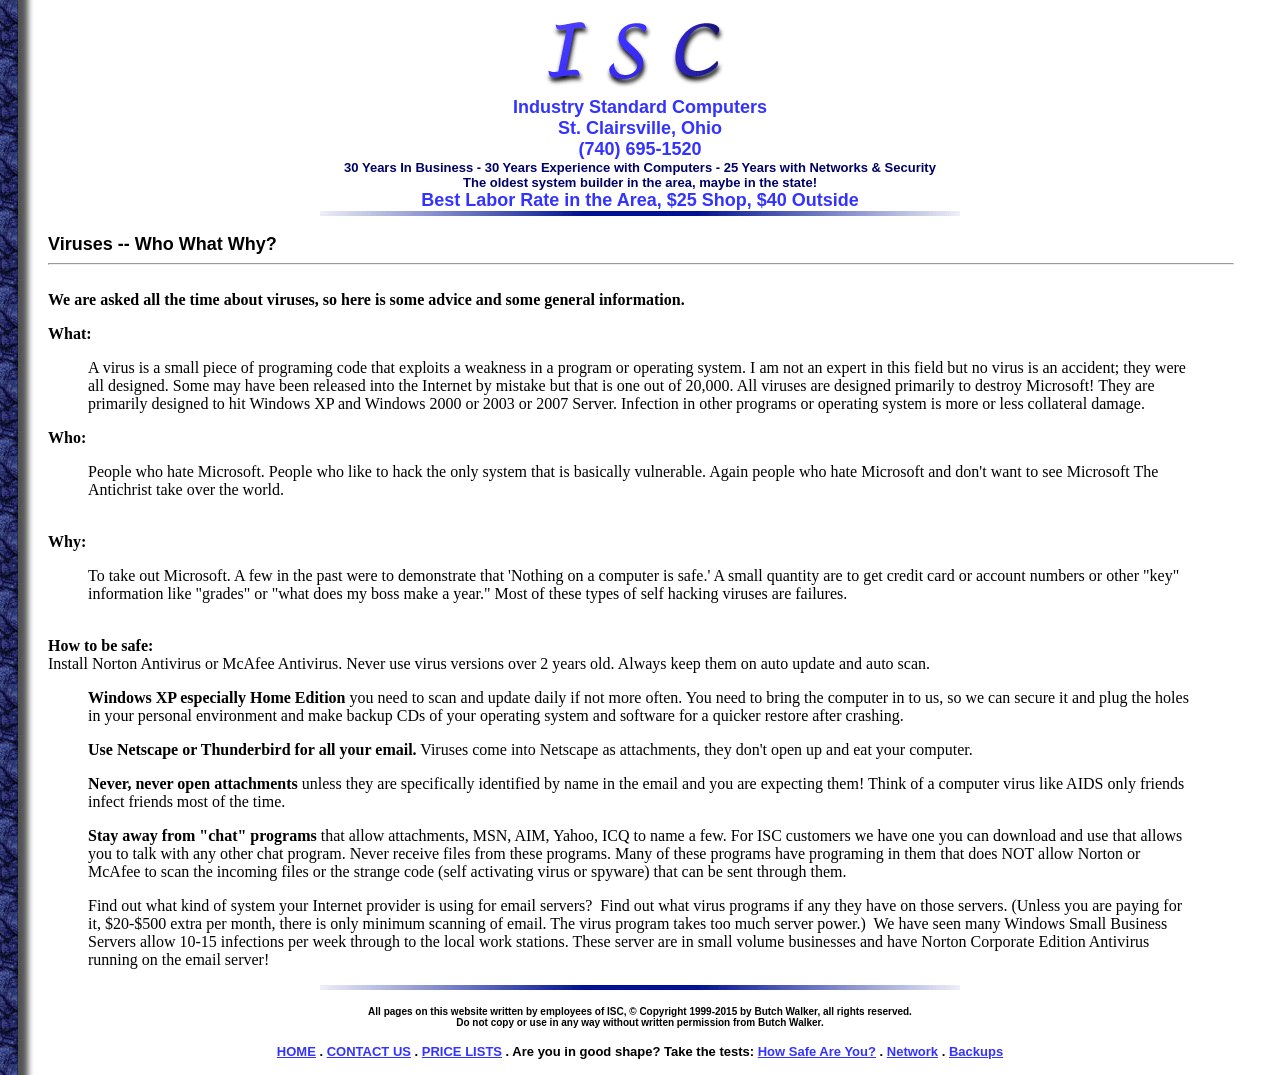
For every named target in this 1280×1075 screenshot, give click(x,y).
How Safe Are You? (817, 1051)
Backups (976, 1051)
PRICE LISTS (462, 1051)
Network (912, 1051)
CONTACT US (369, 1051)
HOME (296, 1051)
